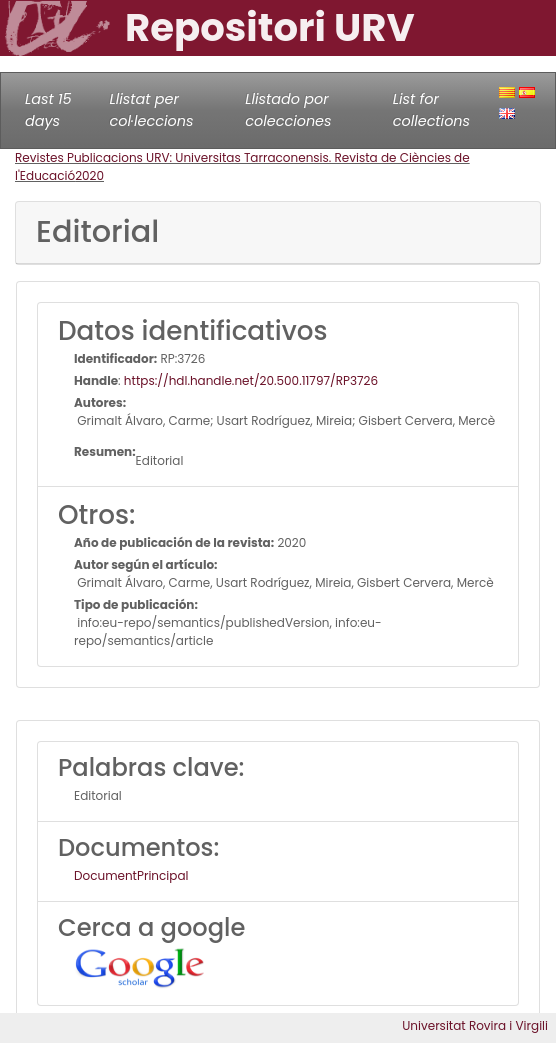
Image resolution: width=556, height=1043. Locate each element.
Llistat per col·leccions (152, 110)
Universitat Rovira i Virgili (475, 1025)
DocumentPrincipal (131, 875)
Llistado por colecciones (288, 110)
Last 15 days (48, 110)
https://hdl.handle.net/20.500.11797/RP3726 (251, 380)
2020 (89, 175)
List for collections (431, 110)
